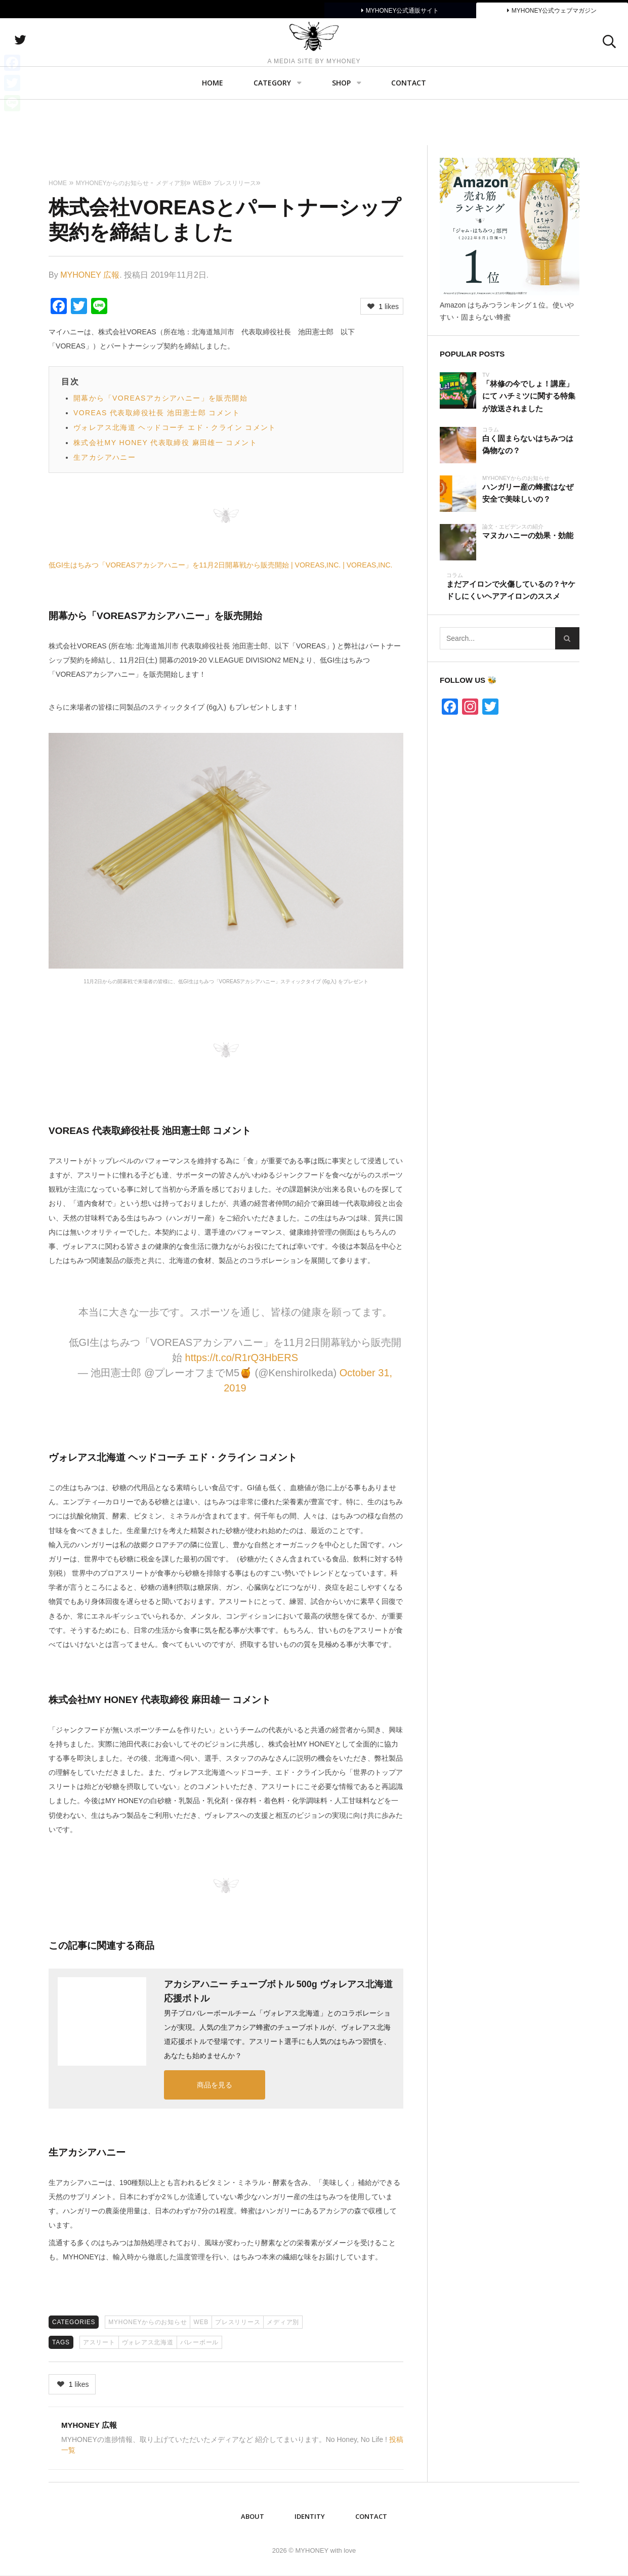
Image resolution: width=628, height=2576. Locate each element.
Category (272, 129)
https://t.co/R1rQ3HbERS (241, 1357)
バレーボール (199, 2342)
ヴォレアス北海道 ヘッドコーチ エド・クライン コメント (174, 427)
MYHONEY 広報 (89, 275)
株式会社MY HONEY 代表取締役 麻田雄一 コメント (165, 443)
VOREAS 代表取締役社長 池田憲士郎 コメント (156, 413)
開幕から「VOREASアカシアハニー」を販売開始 (160, 398)
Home (212, 129)
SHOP (341, 129)
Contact (408, 129)
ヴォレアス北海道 (148, 2342)
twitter (73, 63)
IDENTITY (310, 2516)
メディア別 (283, 2322)
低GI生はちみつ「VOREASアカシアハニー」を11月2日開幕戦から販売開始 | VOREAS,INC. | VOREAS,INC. (220, 565)
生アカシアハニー (104, 457)
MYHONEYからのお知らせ (147, 2322)
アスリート (99, 2342)
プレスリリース (237, 2322)
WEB (200, 2322)
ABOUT (252, 2516)
